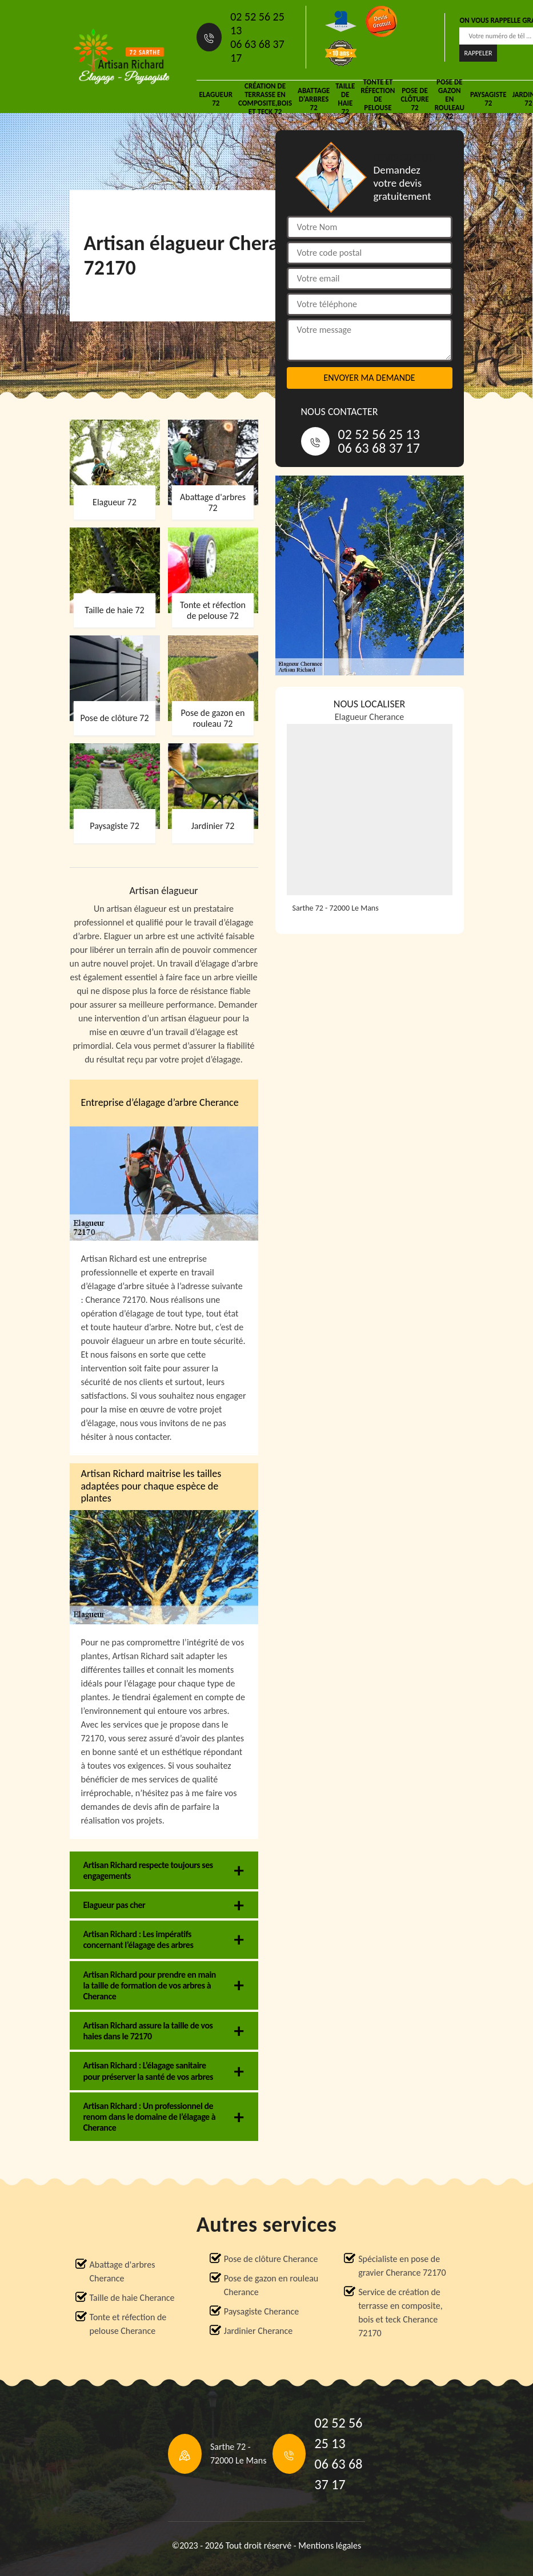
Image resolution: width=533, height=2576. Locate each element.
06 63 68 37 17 (257, 51)
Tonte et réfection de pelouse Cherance (128, 2324)
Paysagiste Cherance (261, 2311)
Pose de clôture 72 (414, 99)
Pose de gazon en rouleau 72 (449, 98)
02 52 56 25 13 (257, 23)
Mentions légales (329, 2545)
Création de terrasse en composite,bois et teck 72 (265, 98)
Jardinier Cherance (258, 2330)
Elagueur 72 (216, 98)
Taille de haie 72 (345, 98)
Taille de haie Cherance (132, 2297)
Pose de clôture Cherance (271, 2258)
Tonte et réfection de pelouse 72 (377, 98)
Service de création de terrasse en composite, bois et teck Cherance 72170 (400, 2312)
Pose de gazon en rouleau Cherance (271, 2285)
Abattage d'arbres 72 (314, 99)
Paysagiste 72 (488, 98)
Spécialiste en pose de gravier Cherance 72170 (402, 2265)
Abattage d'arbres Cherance (122, 2271)
